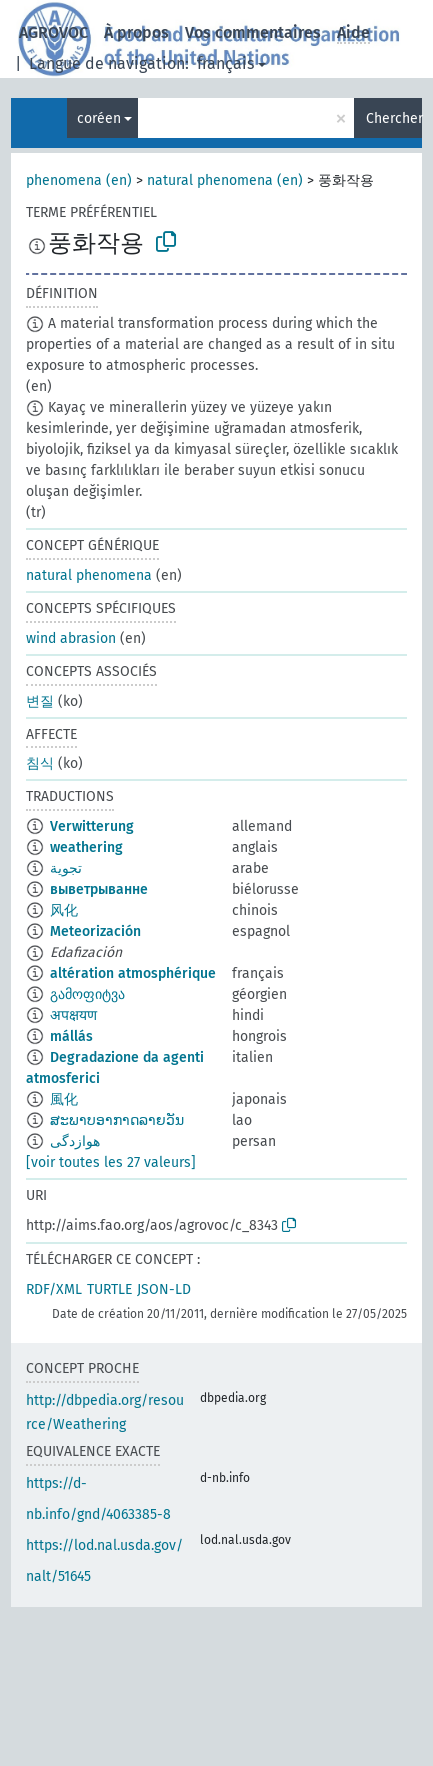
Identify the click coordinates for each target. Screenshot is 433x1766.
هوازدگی (75, 1141)
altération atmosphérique (133, 973)
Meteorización (95, 931)
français (225, 63)
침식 (40, 763)
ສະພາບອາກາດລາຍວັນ (117, 1120)
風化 (64, 1099)
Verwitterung (92, 826)
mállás (71, 1036)
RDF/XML (54, 1289)
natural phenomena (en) (225, 180)
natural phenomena (89, 575)
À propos (136, 32)
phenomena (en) (79, 180)
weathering (86, 847)
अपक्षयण (73, 1015)
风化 (64, 910)
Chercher (394, 118)
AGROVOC (53, 32)
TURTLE (109, 1289)
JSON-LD (164, 1289)
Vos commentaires (253, 32)
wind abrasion (71, 638)
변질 (40, 701)
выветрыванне (99, 889)
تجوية (66, 868)
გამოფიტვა (87, 994)
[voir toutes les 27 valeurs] (111, 1162)
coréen (99, 118)
